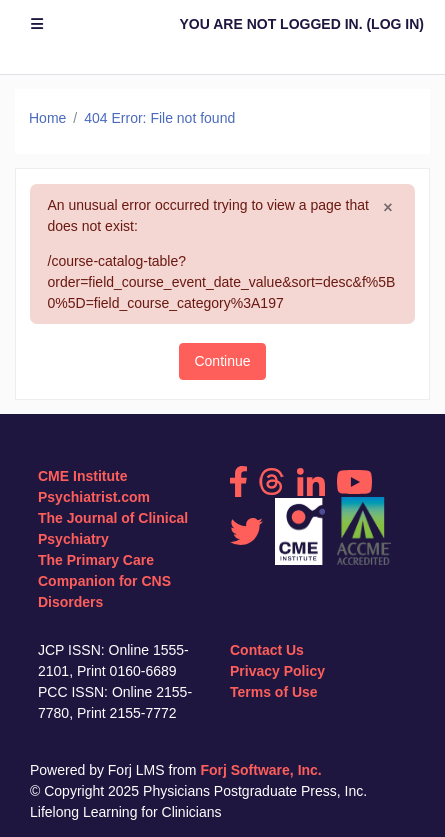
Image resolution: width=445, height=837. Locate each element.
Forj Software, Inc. (260, 770)
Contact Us (267, 650)
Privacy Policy (277, 671)
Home (47, 118)
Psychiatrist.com (94, 497)
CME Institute (82, 476)
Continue (222, 361)
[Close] (387, 208)
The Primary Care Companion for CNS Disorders (104, 581)
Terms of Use (274, 692)
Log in (395, 24)
